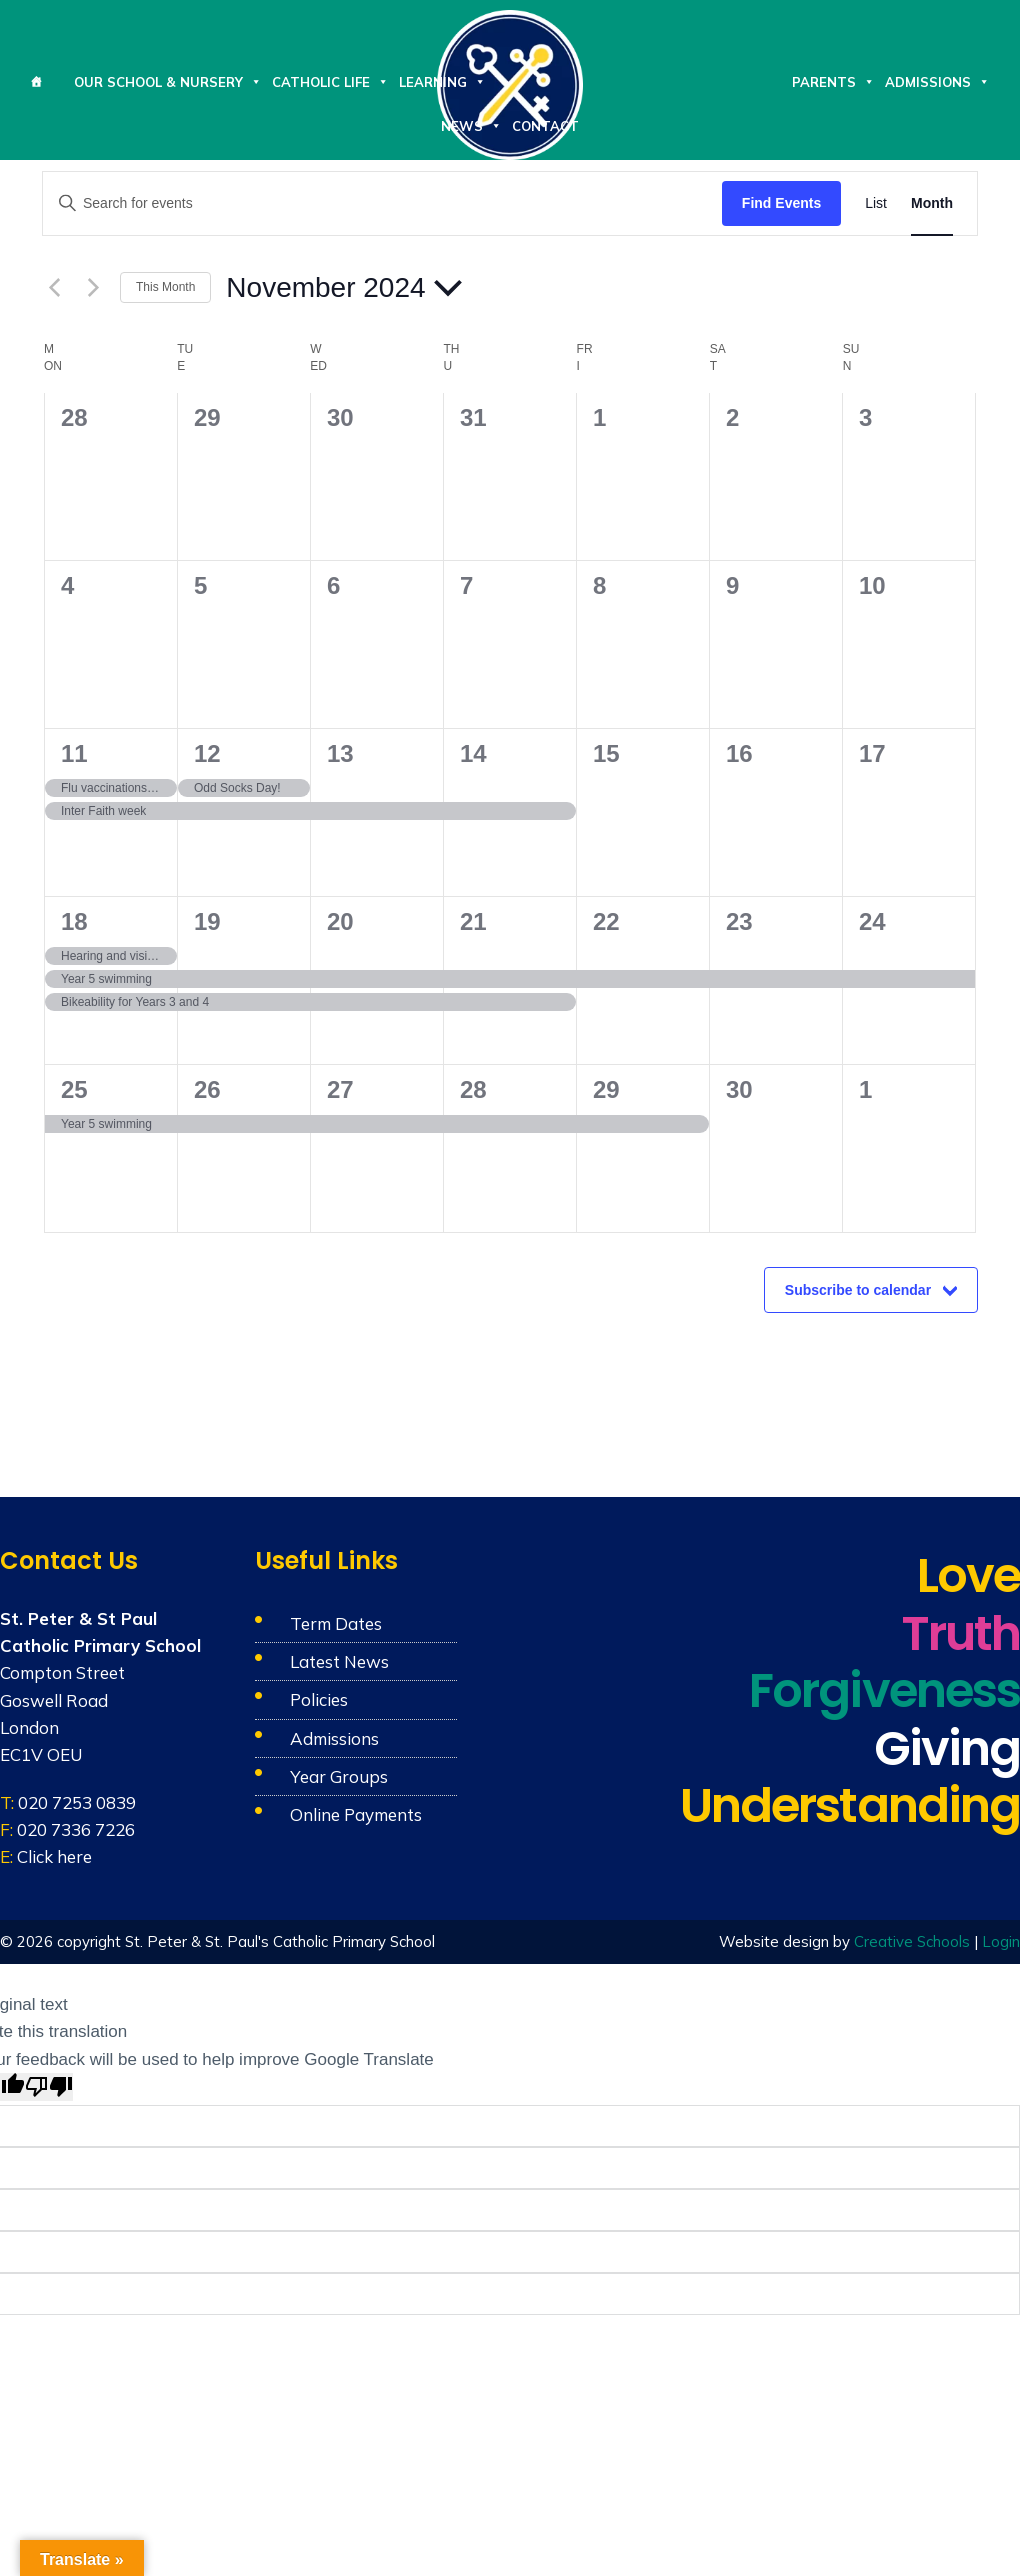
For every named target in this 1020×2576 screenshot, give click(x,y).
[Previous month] (54, 288)
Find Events (781, 203)
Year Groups (339, 1776)
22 (606, 921)
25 (74, 1089)
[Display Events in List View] (876, 203)
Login (1001, 1941)
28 (473, 1089)
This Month (165, 287)
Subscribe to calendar (858, 1290)
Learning (442, 82)
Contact (545, 126)
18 (74, 921)
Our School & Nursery (168, 82)
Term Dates (336, 1623)
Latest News (339, 1661)
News (471, 126)
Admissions (937, 82)
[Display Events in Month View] (932, 203)
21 (473, 921)
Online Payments (356, 1814)
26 (207, 1089)
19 (207, 921)
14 (473, 753)
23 (739, 921)
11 (74, 753)
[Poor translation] (49, 2087)
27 (340, 1089)
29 (606, 1089)
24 (872, 921)
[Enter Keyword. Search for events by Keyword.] (382, 203)
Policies (319, 1699)
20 (340, 921)
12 (207, 753)
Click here (54, 1856)
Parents (833, 82)
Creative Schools (912, 1941)
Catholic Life (330, 82)
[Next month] (93, 288)
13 (340, 753)
